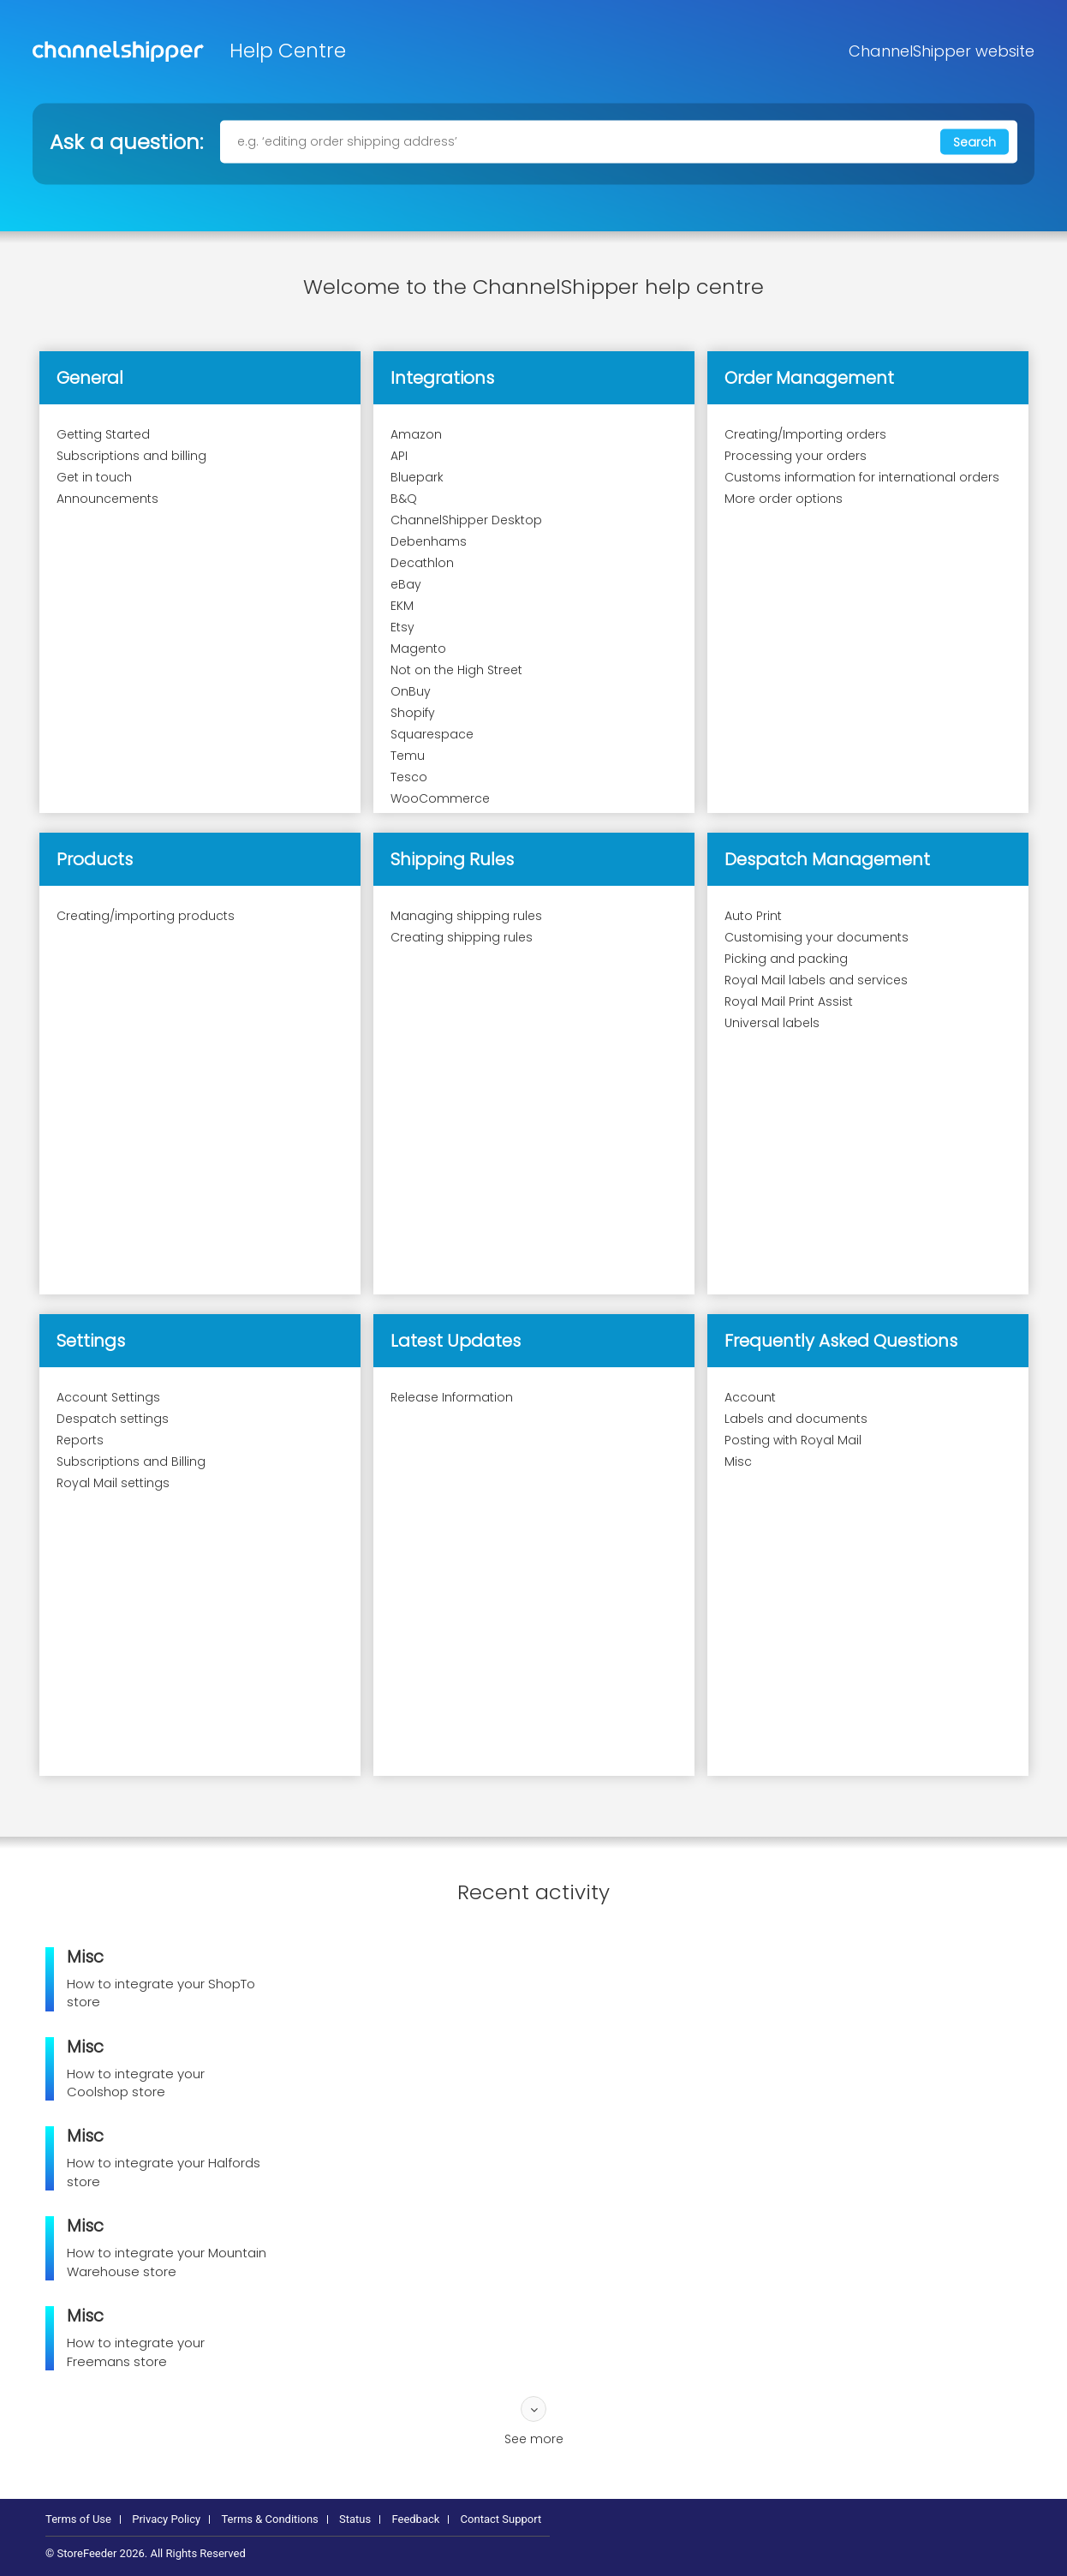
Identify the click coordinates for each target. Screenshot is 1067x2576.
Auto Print (753, 915)
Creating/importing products (146, 915)
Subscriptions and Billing (131, 1461)
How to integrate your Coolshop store (136, 2083)
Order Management (809, 378)
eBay (405, 584)
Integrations (442, 378)
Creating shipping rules (461, 937)
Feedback (415, 2519)
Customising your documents (816, 937)
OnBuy (410, 691)
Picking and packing (786, 958)
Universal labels (772, 1022)
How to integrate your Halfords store (163, 2172)
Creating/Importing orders (805, 434)
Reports (80, 1440)
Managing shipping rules (466, 915)
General (90, 378)
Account (750, 1397)
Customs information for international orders (861, 477)
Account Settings (108, 1397)
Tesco (408, 777)
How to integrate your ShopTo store (161, 1993)
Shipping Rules (452, 859)
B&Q (403, 498)
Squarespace (432, 734)
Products (95, 859)
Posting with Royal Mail (792, 1440)
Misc (738, 1461)
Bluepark (417, 477)
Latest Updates (455, 1341)
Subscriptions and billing (131, 455)
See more (533, 2438)
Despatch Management (827, 859)
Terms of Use (78, 2519)
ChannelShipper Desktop (466, 520)
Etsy (402, 627)
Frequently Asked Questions (840, 1341)
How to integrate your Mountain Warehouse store (166, 2262)
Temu (407, 755)
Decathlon (422, 562)
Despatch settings (113, 1418)
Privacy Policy (166, 2519)
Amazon (416, 434)
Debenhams (428, 541)
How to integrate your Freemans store (136, 2352)
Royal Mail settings (113, 1482)
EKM (402, 605)
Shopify (412, 712)
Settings (91, 1341)
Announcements (107, 498)
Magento (418, 648)
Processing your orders (795, 455)
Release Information (451, 1397)
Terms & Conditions (269, 2519)
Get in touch (94, 477)
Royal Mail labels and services (816, 980)
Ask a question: (126, 141)
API (399, 455)
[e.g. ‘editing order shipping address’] (618, 141)
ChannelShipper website (941, 51)
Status (355, 2519)
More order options (783, 498)
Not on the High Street (456, 669)
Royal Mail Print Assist (788, 1001)
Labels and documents (795, 1418)
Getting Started (103, 434)
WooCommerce (440, 798)
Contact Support (501, 2519)
